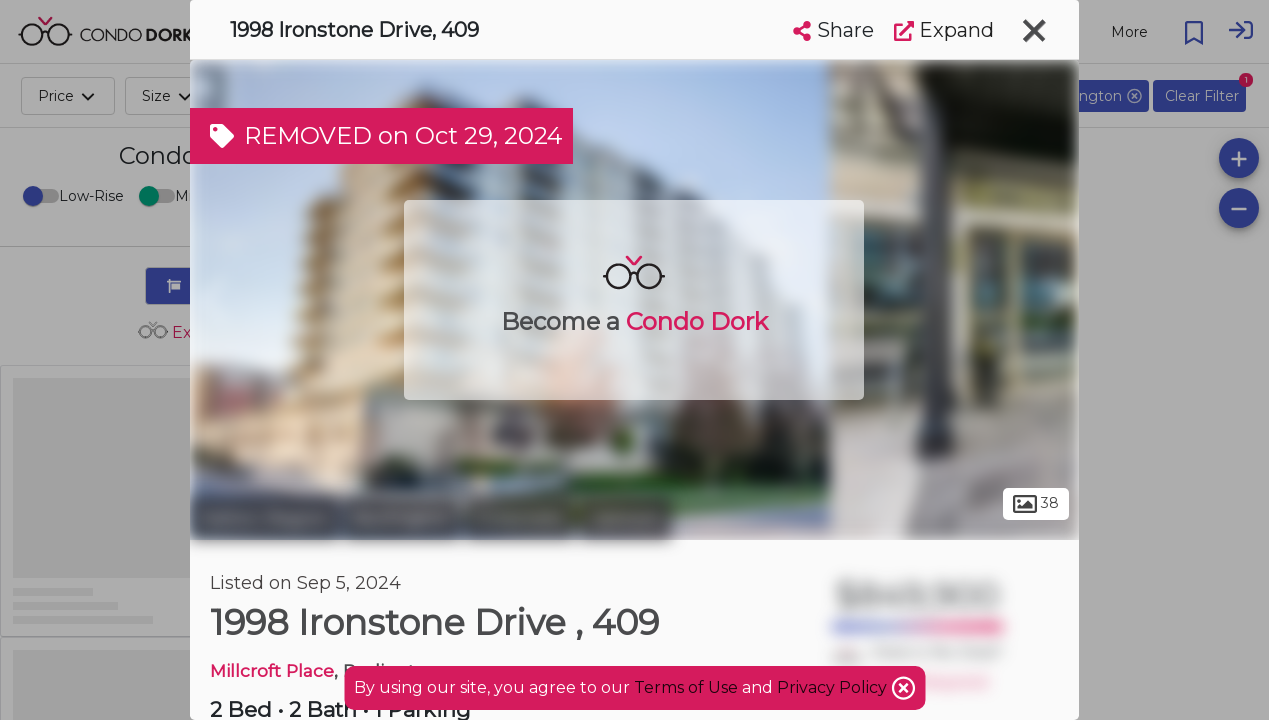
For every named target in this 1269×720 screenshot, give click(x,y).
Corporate (519, 518)
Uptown (625, 518)
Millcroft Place (272, 670)
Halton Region (264, 518)
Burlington (402, 518)
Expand (944, 30)
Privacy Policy (834, 687)
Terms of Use (686, 687)
